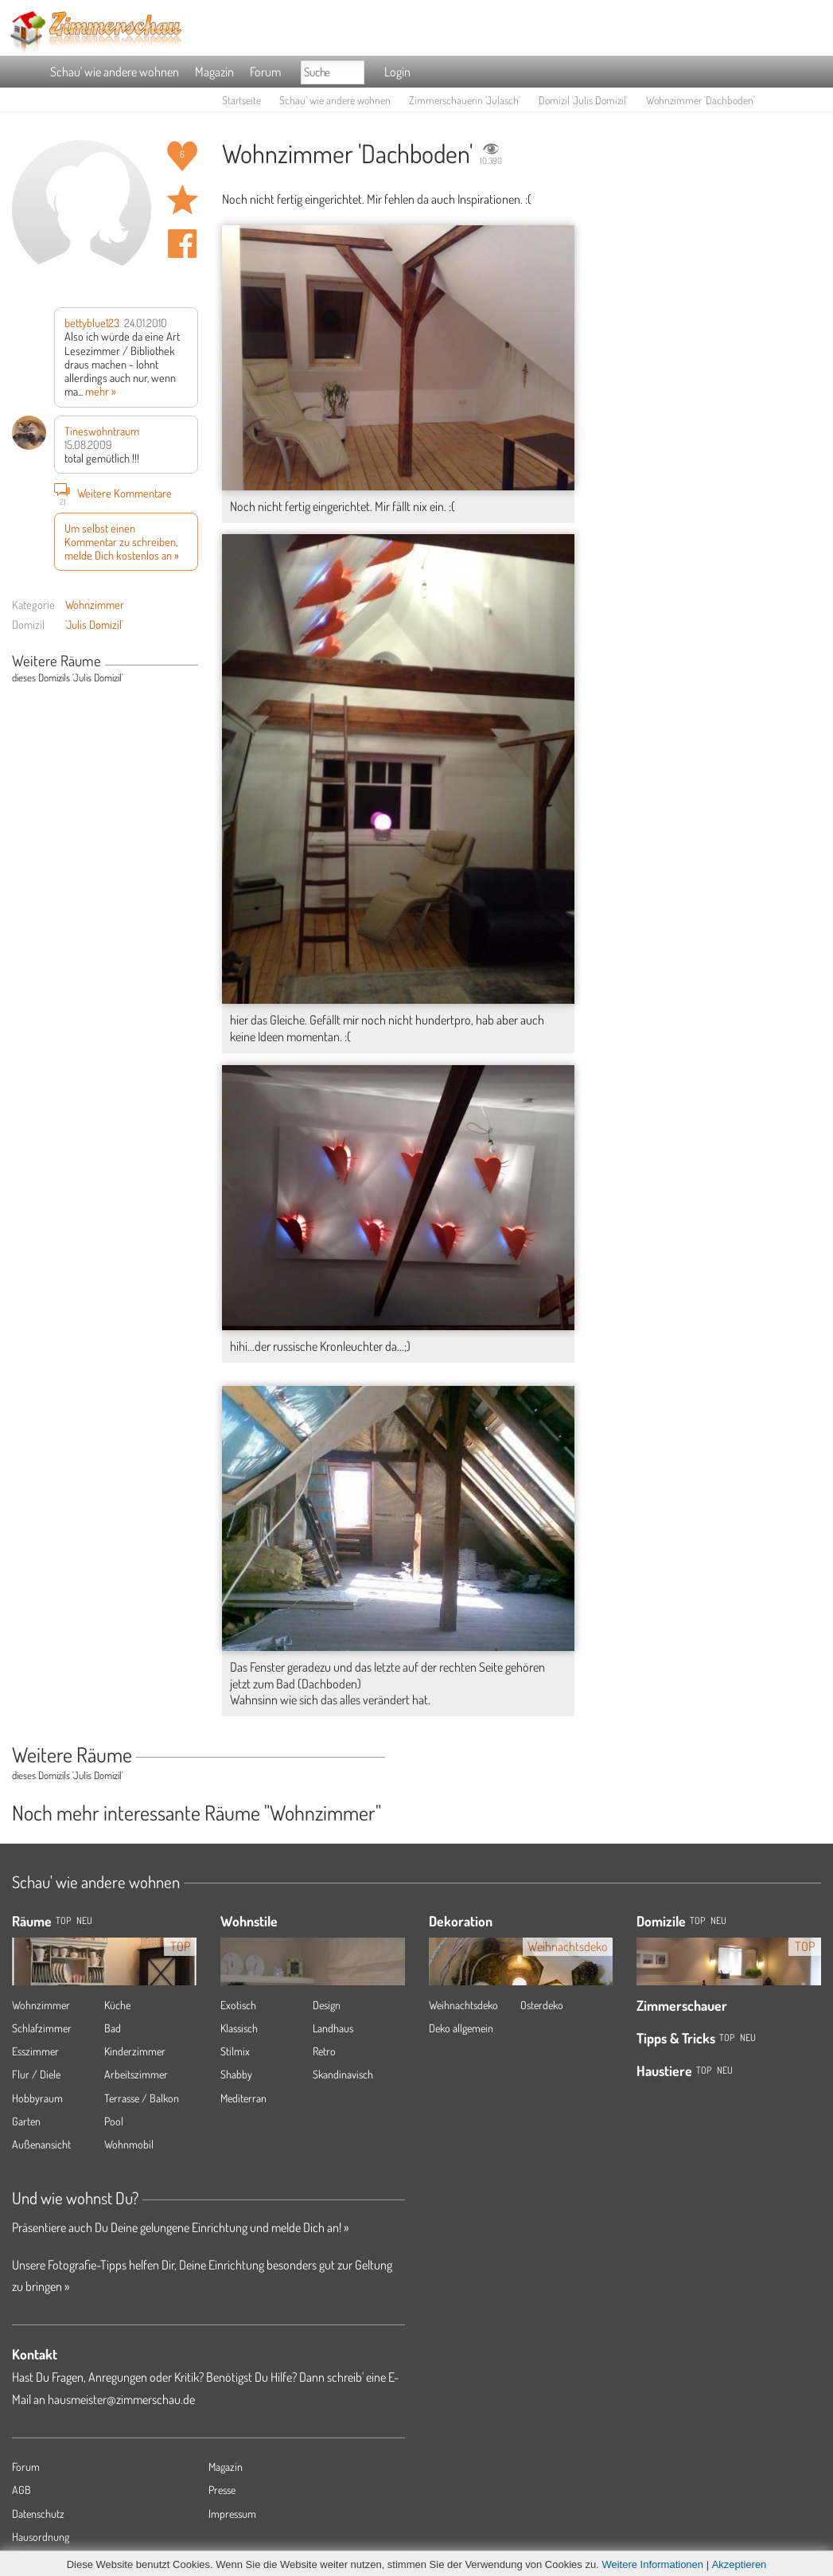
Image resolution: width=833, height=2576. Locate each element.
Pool (113, 2121)
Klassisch (239, 2028)
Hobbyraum (37, 2098)
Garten (26, 2121)
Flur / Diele (36, 2074)
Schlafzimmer (42, 2028)
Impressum (232, 2513)
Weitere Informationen (652, 2564)
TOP (63, 1920)
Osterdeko (541, 2005)
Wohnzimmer (94, 604)
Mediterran (243, 2098)
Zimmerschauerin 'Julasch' (464, 100)
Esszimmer (35, 2051)
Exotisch (238, 2005)
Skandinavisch (343, 2074)
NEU (84, 1920)
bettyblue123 (91, 322)
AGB (21, 2489)
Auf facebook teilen (182, 244)
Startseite (241, 100)
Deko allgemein (461, 2028)
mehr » (100, 391)
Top (697, 1920)
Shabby (236, 2074)
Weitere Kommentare (113, 493)
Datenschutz (38, 2513)
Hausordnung (40, 2536)
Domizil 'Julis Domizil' (583, 100)
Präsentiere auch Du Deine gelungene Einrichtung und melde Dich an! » (180, 2227)
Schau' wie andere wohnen (114, 72)
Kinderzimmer (134, 2051)
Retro (324, 2051)
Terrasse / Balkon (141, 2098)
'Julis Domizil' (94, 624)
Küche (117, 2005)
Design (327, 2005)
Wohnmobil (129, 2144)
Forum (265, 72)
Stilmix (235, 2051)
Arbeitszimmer (136, 2074)
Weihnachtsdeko (463, 2005)
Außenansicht (41, 2144)
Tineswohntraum (101, 430)
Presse (221, 2489)
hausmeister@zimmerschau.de (121, 2399)
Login (397, 72)
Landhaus (333, 2028)
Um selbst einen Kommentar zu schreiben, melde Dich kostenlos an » (121, 542)
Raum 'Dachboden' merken (182, 200)
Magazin (214, 72)
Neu (718, 1920)
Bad (112, 2028)
